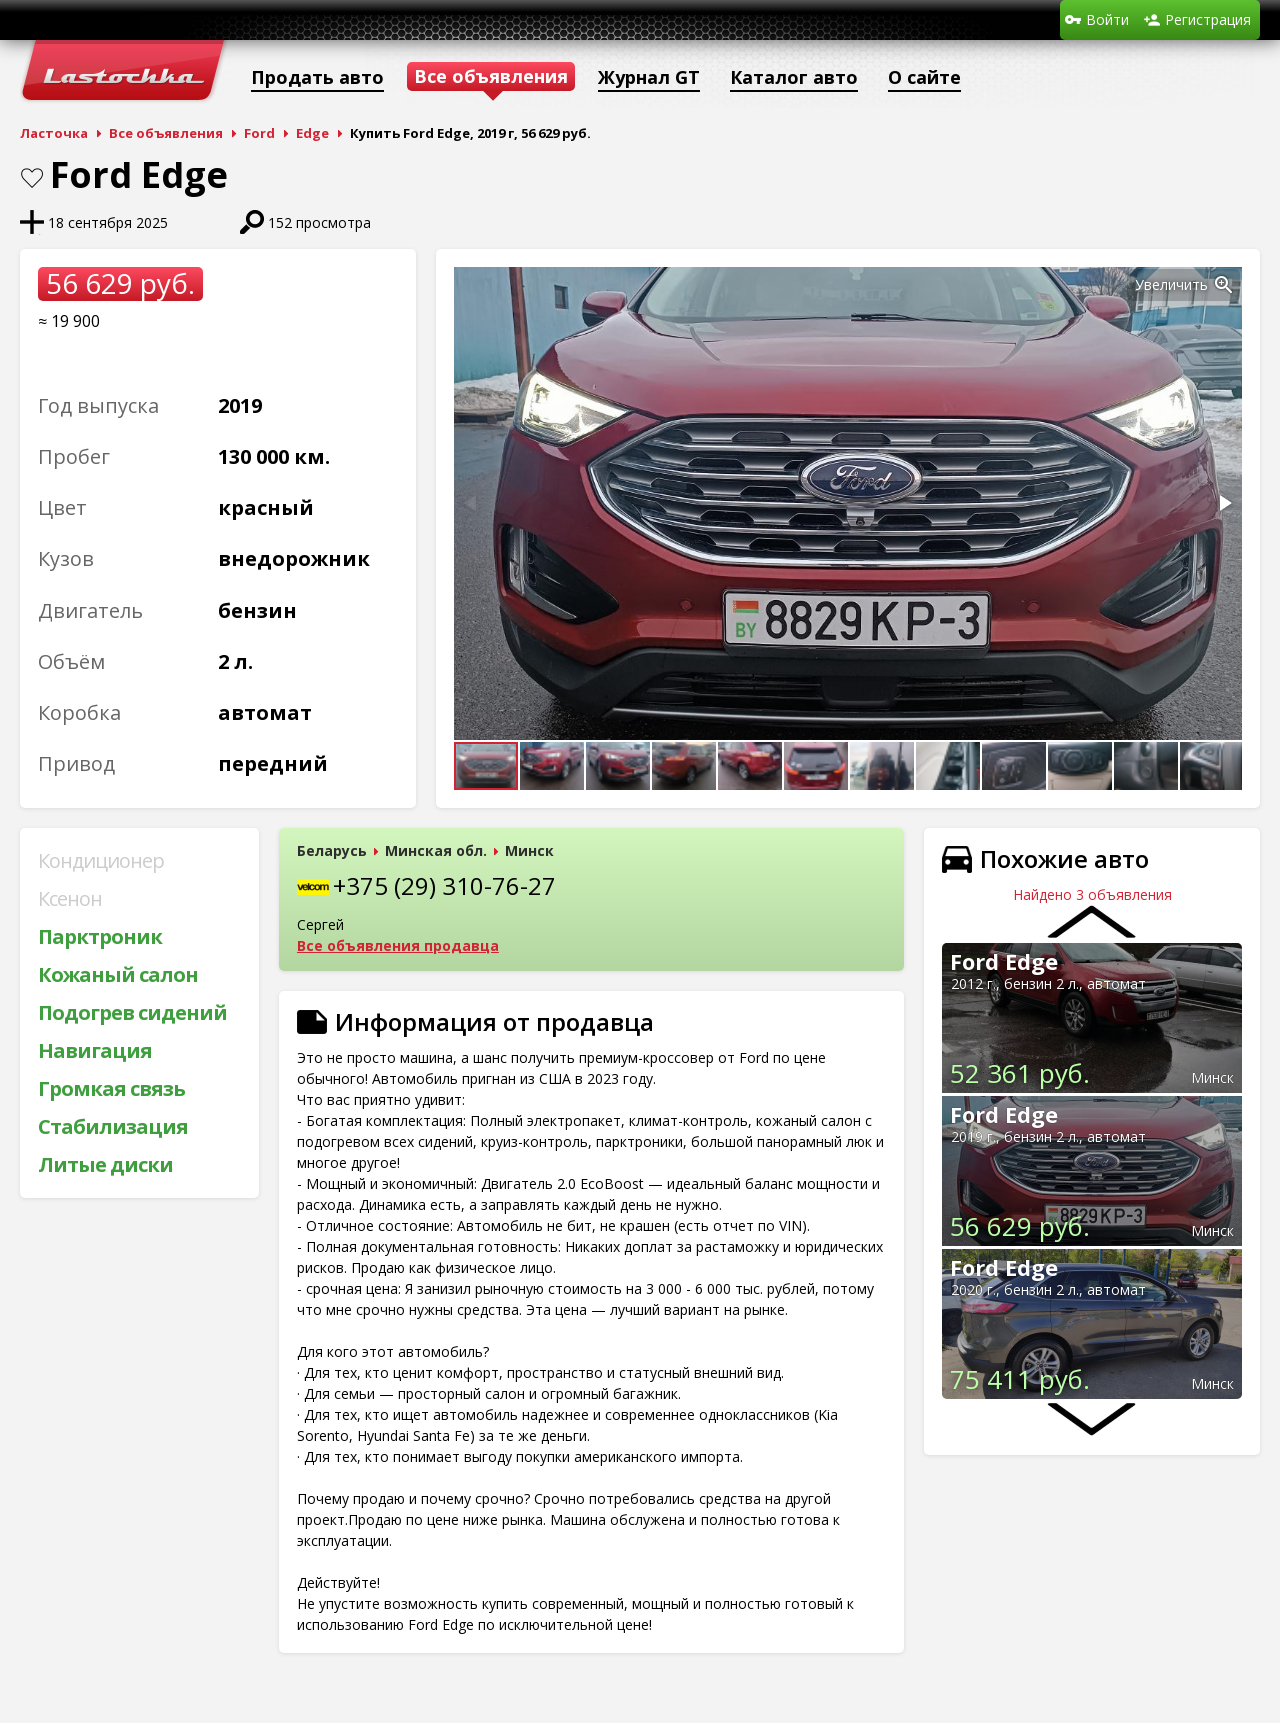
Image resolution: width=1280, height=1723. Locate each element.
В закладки (32, 178)
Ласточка (54, 133)
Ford (259, 133)
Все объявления (166, 133)
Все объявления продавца (398, 945)
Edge (312, 133)
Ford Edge (1004, 961)
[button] (1224, 285)
